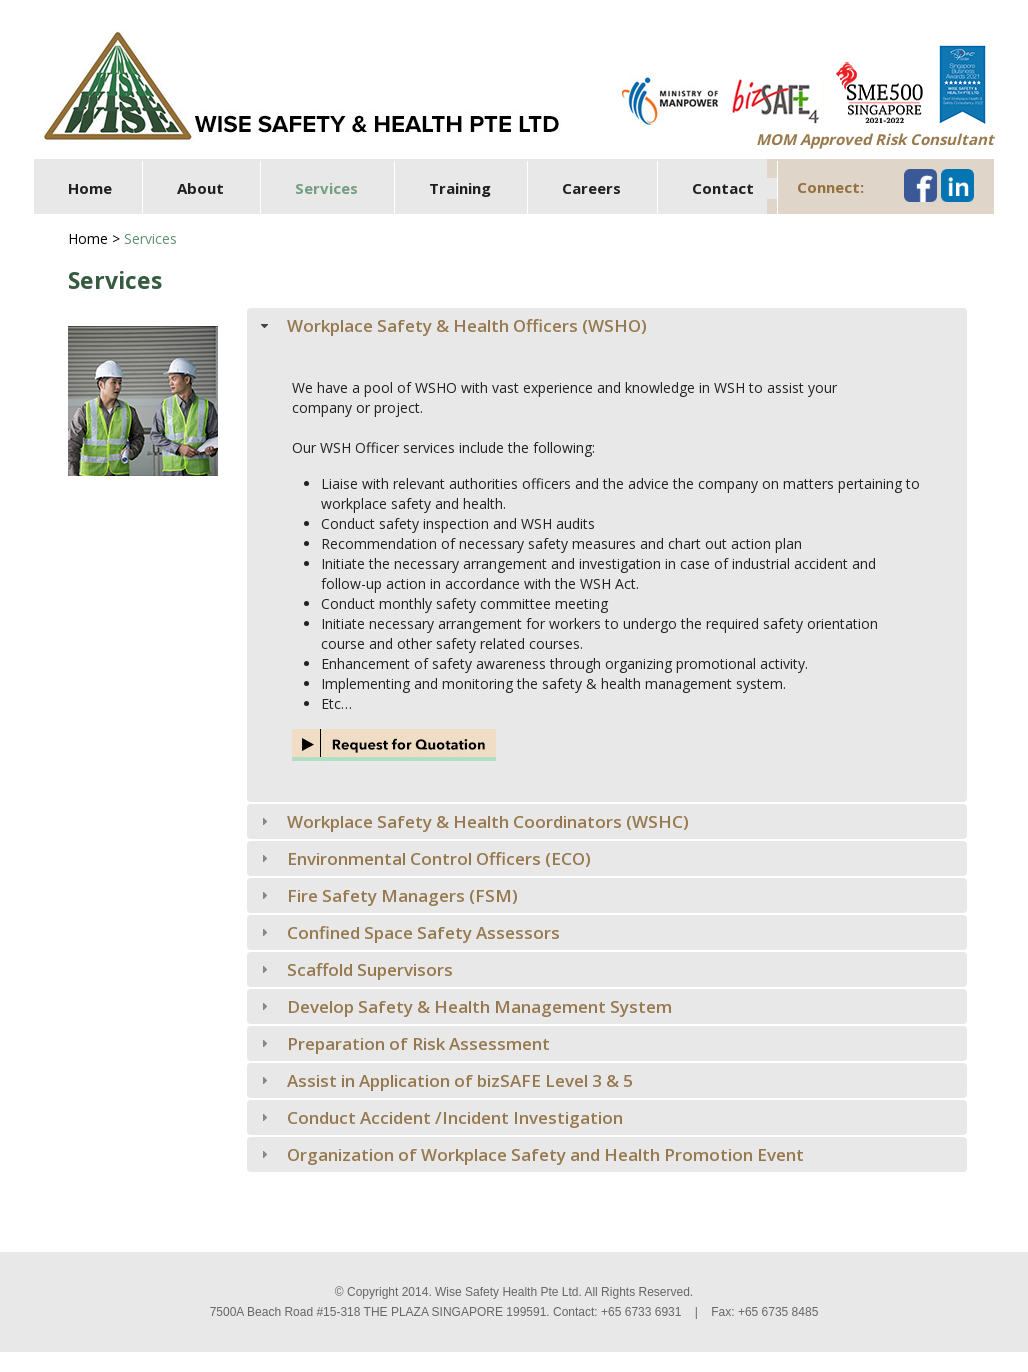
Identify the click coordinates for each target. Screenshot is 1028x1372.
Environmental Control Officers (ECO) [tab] (424, 858)
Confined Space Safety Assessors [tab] (408, 932)
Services (326, 188)
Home (90, 188)
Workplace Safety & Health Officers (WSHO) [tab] (452, 325)
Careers (591, 188)
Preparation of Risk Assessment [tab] (403, 1043)
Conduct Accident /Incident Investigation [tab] (440, 1117)
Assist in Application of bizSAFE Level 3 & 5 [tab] (445, 1080)
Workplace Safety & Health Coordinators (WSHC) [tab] (473, 821)
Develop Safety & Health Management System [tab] (464, 1006)
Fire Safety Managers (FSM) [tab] (387, 895)
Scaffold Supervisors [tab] (355, 969)
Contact (723, 188)
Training (460, 188)
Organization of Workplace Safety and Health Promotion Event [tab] (530, 1154)
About (200, 188)
